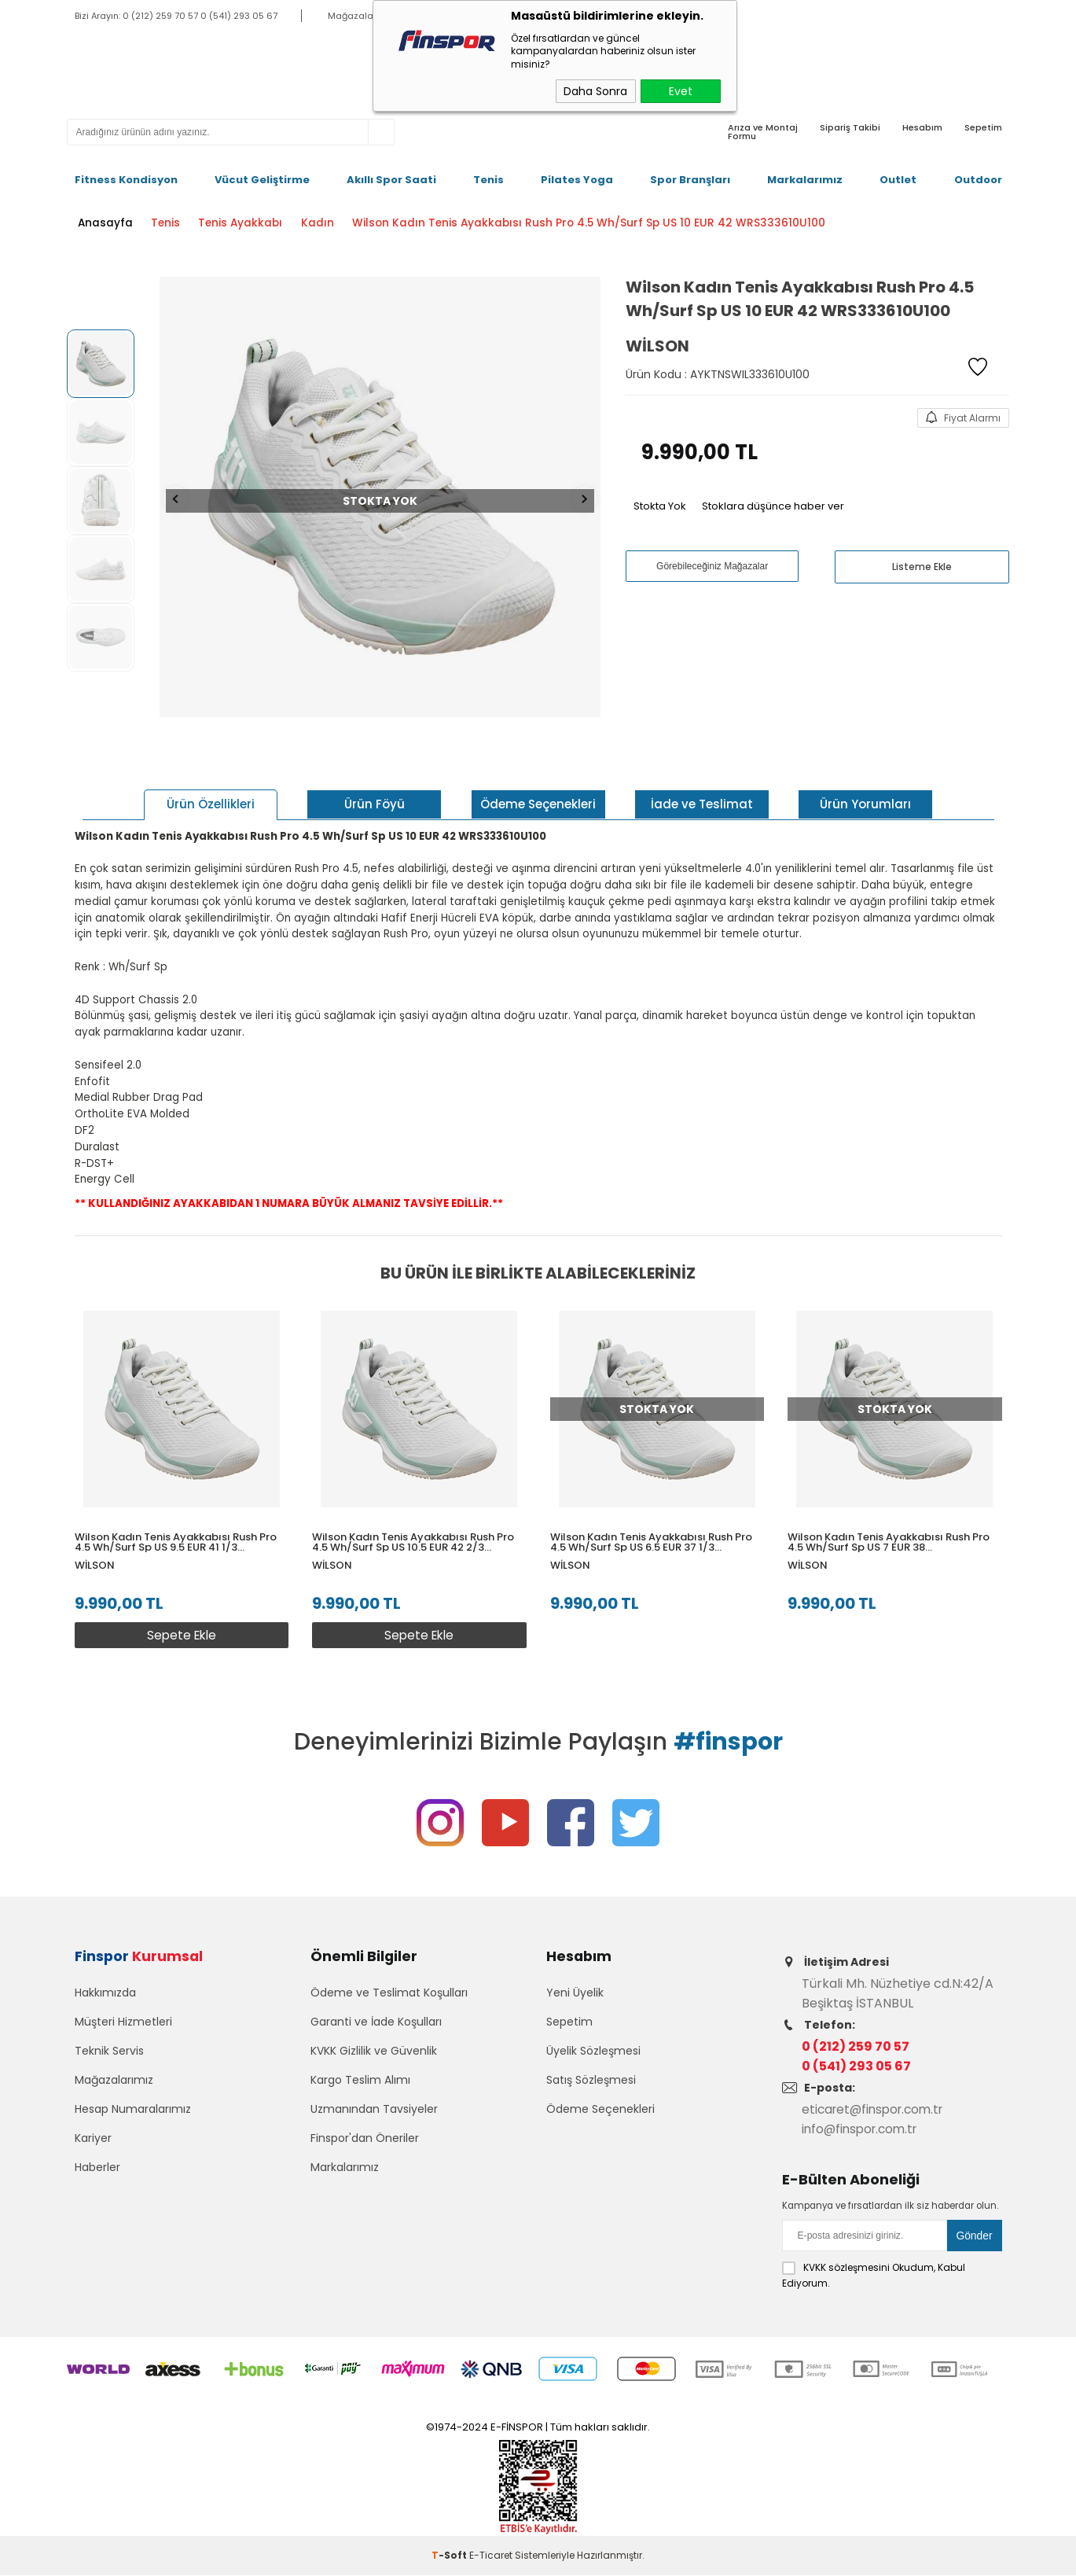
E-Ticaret (490, 2556)
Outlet (898, 179)
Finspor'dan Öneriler (364, 2145)
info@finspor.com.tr (863, 2131)
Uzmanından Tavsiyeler (374, 2116)
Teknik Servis (109, 2058)
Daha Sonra (595, 91)
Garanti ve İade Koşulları (376, 2029)
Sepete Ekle (178, 1626)
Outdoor (978, 179)
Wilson (95, 1556)
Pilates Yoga (577, 179)
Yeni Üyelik (575, 1999)
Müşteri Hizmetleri (123, 2029)
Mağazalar (352, 15)
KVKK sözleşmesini (846, 2268)
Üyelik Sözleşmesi (593, 2058)
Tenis (488, 179)
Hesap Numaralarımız (133, 2116)
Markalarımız (805, 179)
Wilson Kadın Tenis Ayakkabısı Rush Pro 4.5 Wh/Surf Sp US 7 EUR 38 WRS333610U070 (895, 1533)
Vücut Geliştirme (262, 179)
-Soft (450, 2556)
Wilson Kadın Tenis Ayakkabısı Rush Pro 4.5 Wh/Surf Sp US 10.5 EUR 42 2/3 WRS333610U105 (415, 1533)
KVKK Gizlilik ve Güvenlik (373, 2058)
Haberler (97, 2174)
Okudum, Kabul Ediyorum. (873, 2276)
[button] (991, 1480)
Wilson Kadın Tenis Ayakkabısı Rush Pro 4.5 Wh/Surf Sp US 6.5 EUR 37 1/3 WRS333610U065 (655, 1533)
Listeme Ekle (922, 564)
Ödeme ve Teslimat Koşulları (389, 1999)
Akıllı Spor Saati (391, 179)
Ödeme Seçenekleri (600, 2116)
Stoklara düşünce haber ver (773, 503)
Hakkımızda (105, 1999)
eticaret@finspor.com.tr (877, 2111)
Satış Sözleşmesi (591, 2087)
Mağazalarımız (114, 2087)
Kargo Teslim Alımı (360, 2087)
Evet (680, 91)
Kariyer (93, 2145)
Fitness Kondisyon (126, 179)
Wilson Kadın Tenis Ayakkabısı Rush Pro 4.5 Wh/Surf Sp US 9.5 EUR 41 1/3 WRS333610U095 (176, 1533)
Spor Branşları (690, 179)
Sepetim (569, 2029)
